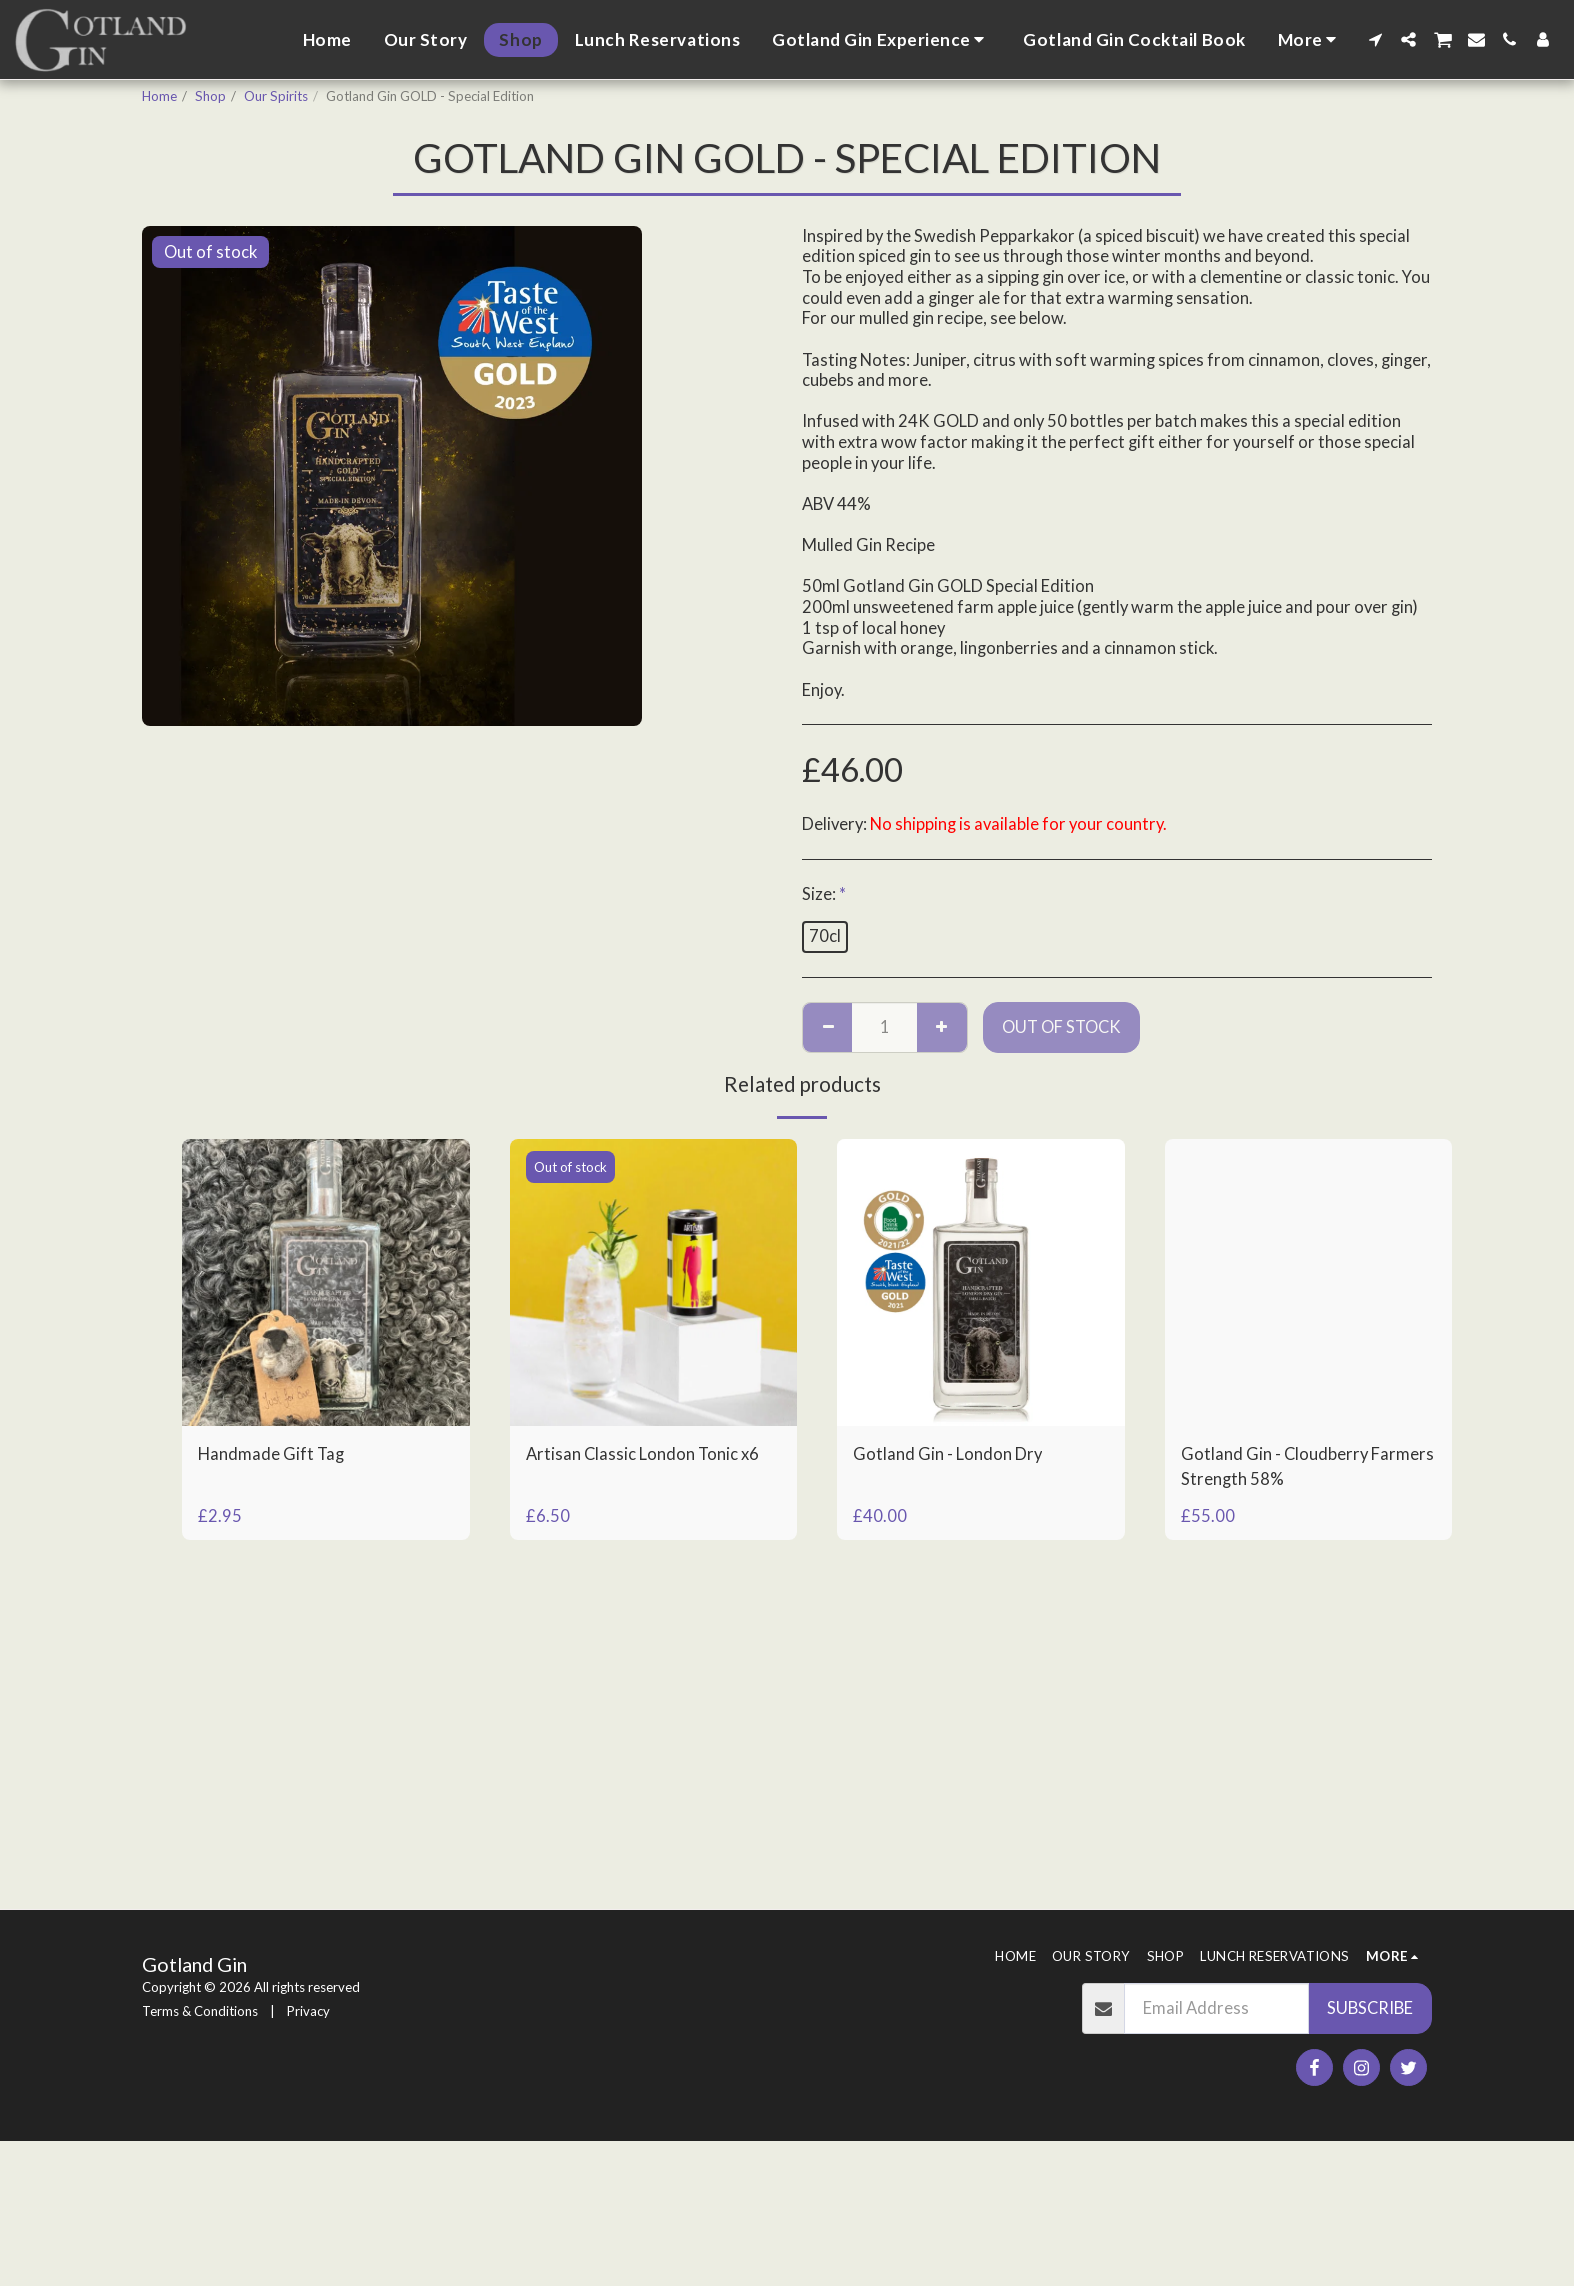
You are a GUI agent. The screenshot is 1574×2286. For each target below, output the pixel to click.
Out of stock (1061, 1027)
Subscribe (1370, 2008)
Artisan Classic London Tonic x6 (642, 1454)
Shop (210, 96)
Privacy (308, 2011)
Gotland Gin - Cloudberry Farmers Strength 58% (1307, 1466)
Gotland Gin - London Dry (947, 1454)
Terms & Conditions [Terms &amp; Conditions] (200, 2011)
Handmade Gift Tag (271, 1454)
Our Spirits (276, 96)
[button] (881, 40)
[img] (326, 1283)
